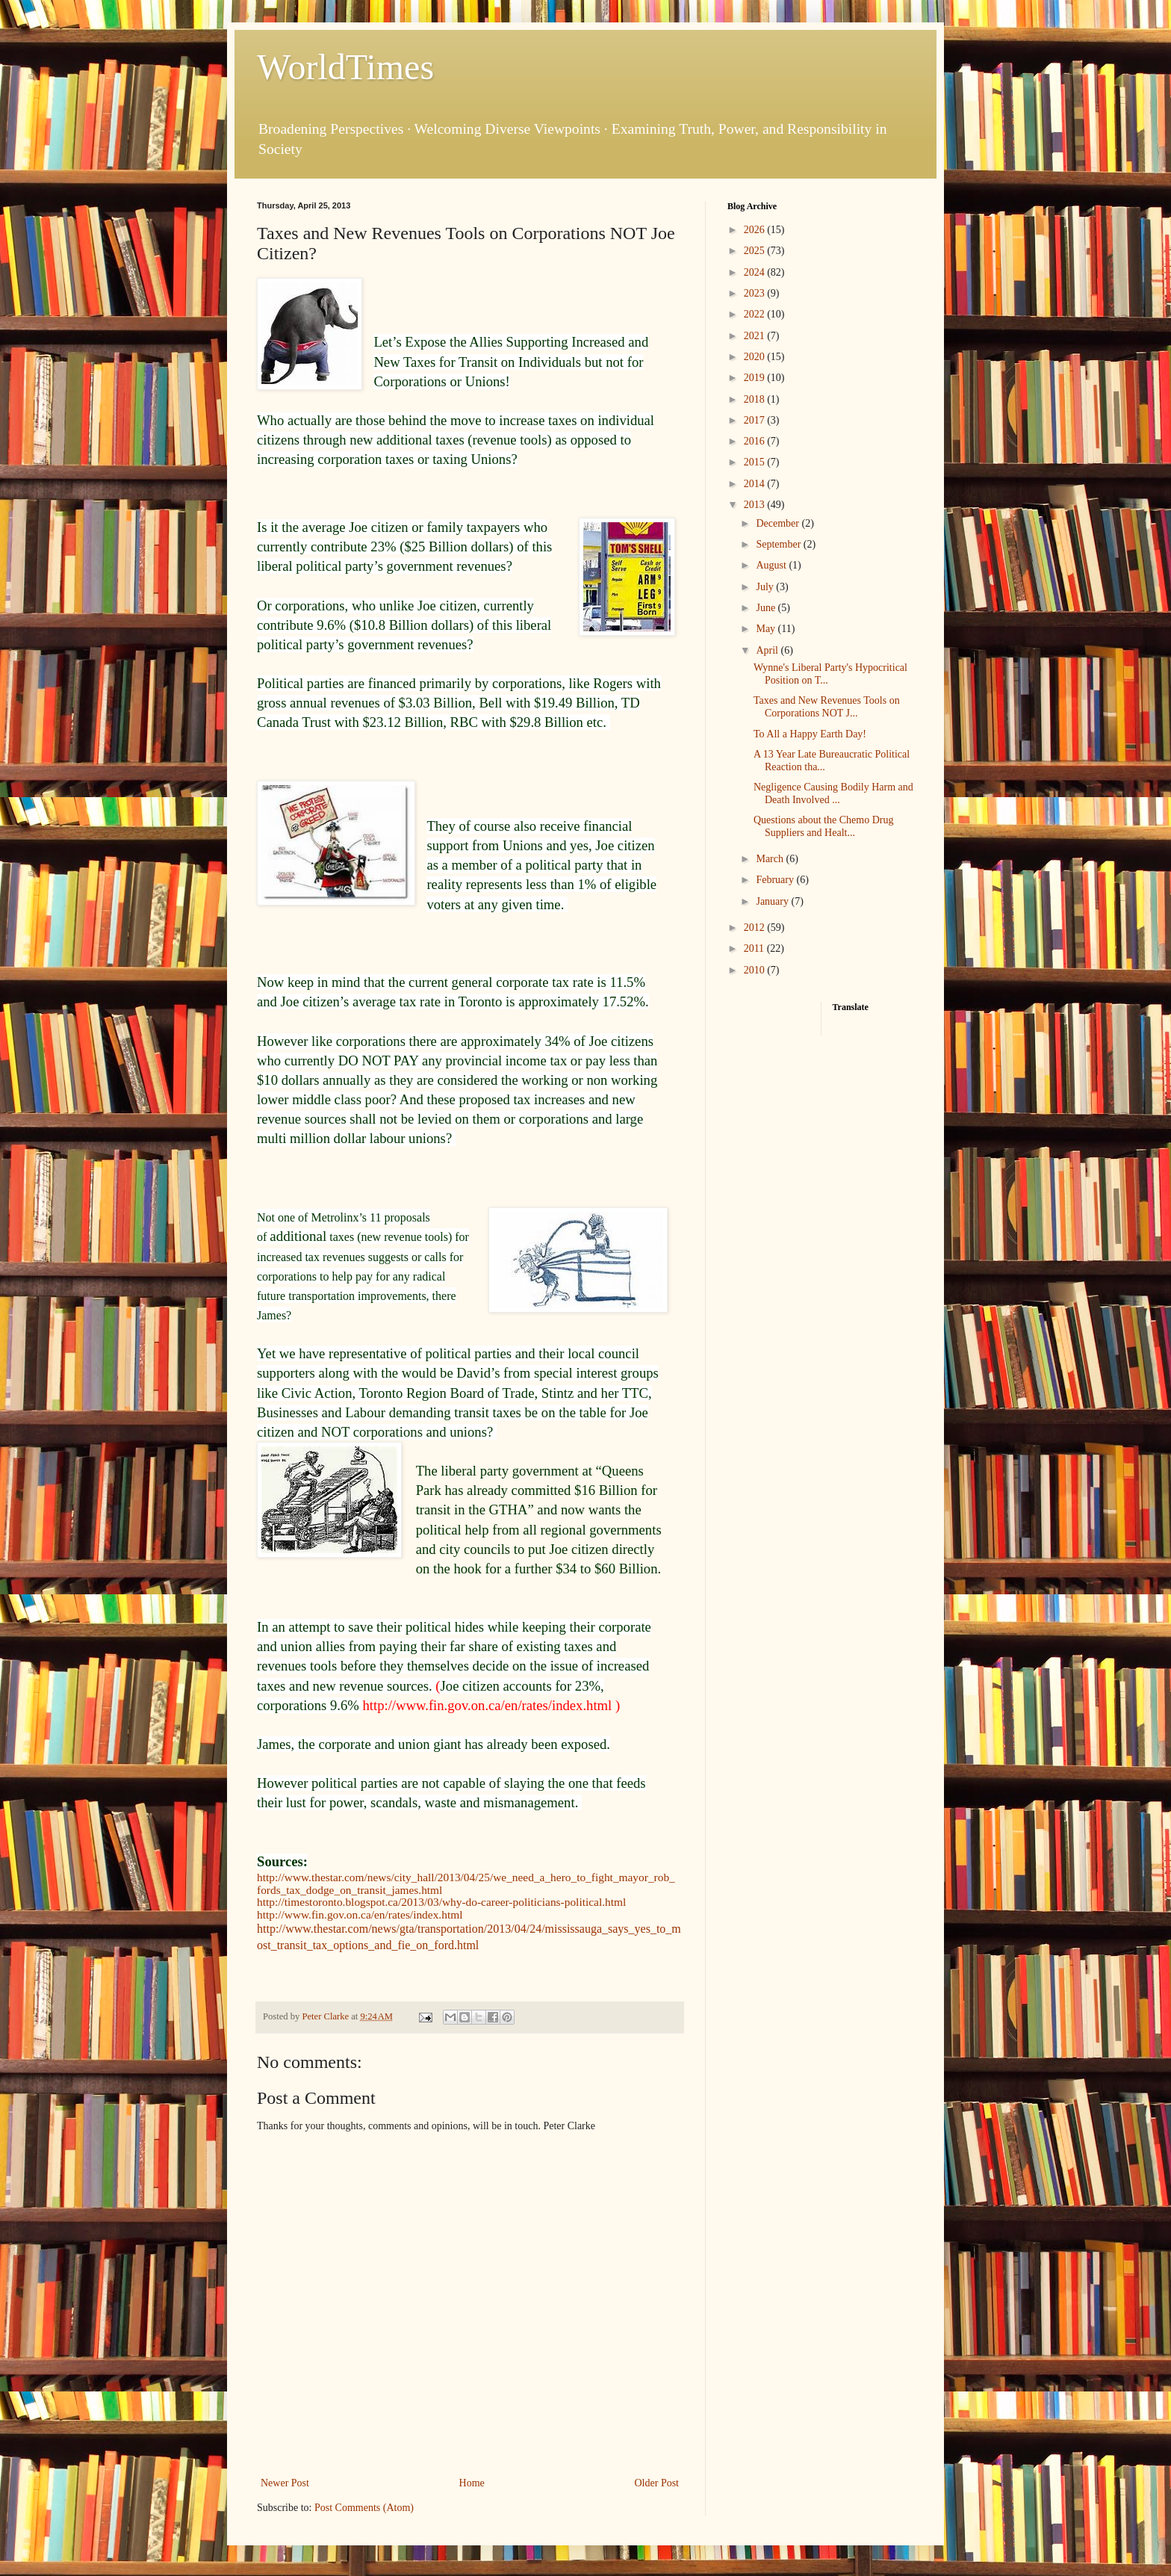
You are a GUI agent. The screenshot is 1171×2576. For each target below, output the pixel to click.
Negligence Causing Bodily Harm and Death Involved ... (833, 793)
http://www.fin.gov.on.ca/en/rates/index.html (359, 1914)
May (766, 628)
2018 (756, 399)
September (779, 544)
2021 (756, 335)
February (776, 879)
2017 (756, 420)
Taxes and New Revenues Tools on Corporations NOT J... (827, 707)
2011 (755, 948)
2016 (756, 441)
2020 (756, 356)
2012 (756, 927)
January (773, 901)
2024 (756, 272)
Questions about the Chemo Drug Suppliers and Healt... (823, 826)
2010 (756, 970)
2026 (756, 229)
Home (472, 2483)
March (771, 858)
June (766, 607)
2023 (756, 293)
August (772, 565)
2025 (756, 250)
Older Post (657, 2483)
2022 (756, 314)
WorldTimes (345, 67)
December (778, 523)
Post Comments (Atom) (364, 2507)
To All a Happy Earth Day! (810, 734)
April (768, 650)
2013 (756, 504)
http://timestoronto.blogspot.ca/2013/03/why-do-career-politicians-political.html (441, 1901)
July (766, 586)
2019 (756, 377)
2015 (756, 462)
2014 (756, 483)
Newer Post (285, 2483)
